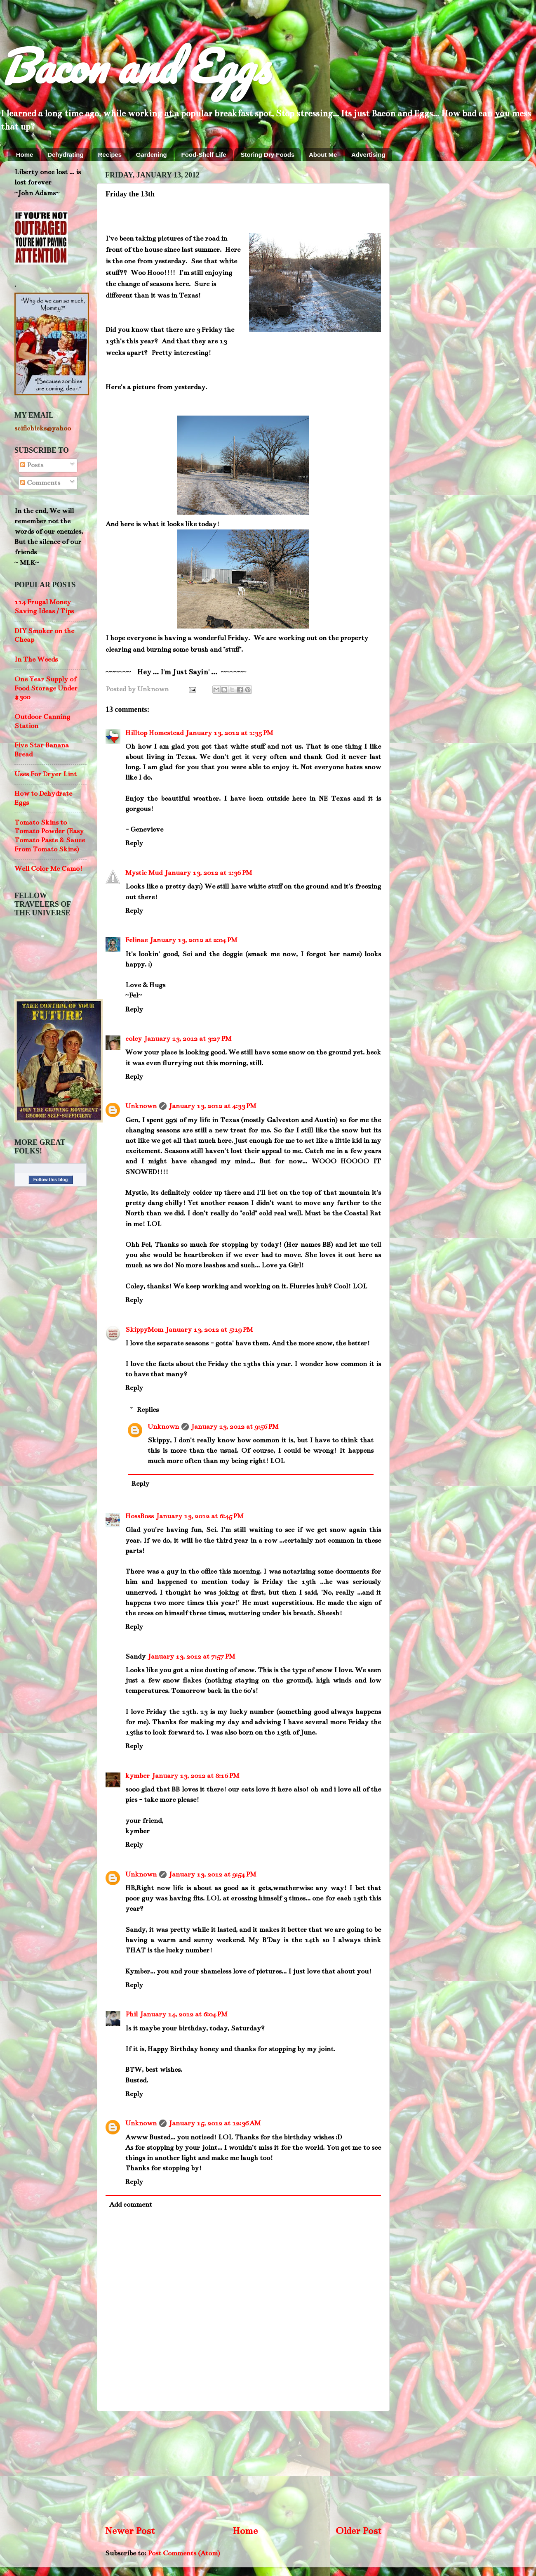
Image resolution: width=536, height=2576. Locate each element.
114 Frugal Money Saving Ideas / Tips (44, 606)
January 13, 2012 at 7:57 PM (191, 1656)
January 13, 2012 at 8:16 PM (195, 1776)
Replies (148, 1410)
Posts (31, 465)
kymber (137, 1776)
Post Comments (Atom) (184, 2553)
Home (24, 154)
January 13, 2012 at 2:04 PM (193, 940)
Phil (131, 2014)
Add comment (130, 2204)
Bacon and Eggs (134, 66)
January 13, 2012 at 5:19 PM (209, 1330)
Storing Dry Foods (267, 154)
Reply (134, 843)
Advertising (368, 154)
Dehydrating (65, 154)
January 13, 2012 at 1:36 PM (208, 873)
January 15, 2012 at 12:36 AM (215, 2123)
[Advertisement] (243, 2467)
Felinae (136, 940)
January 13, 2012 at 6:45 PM (199, 1516)
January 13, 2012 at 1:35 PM (229, 733)
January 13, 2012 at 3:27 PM (187, 1039)
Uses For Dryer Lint (45, 774)
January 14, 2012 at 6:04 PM (183, 2014)
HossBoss (139, 1516)
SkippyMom (144, 1330)
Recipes (110, 154)
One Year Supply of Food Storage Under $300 (46, 688)
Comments (40, 483)
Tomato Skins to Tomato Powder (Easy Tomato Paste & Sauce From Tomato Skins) (49, 835)
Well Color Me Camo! (48, 869)
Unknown (141, 1106)
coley (133, 1039)
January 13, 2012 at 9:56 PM (234, 1427)
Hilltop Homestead (154, 733)
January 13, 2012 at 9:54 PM (212, 1874)
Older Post (358, 2530)
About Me (323, 154)
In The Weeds (36, 659)
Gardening (151, 154)
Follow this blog (50, 1179)
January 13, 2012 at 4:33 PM (212, 1106)
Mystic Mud (143, 873)
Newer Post (130, 2530)
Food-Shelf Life (203, 154)
